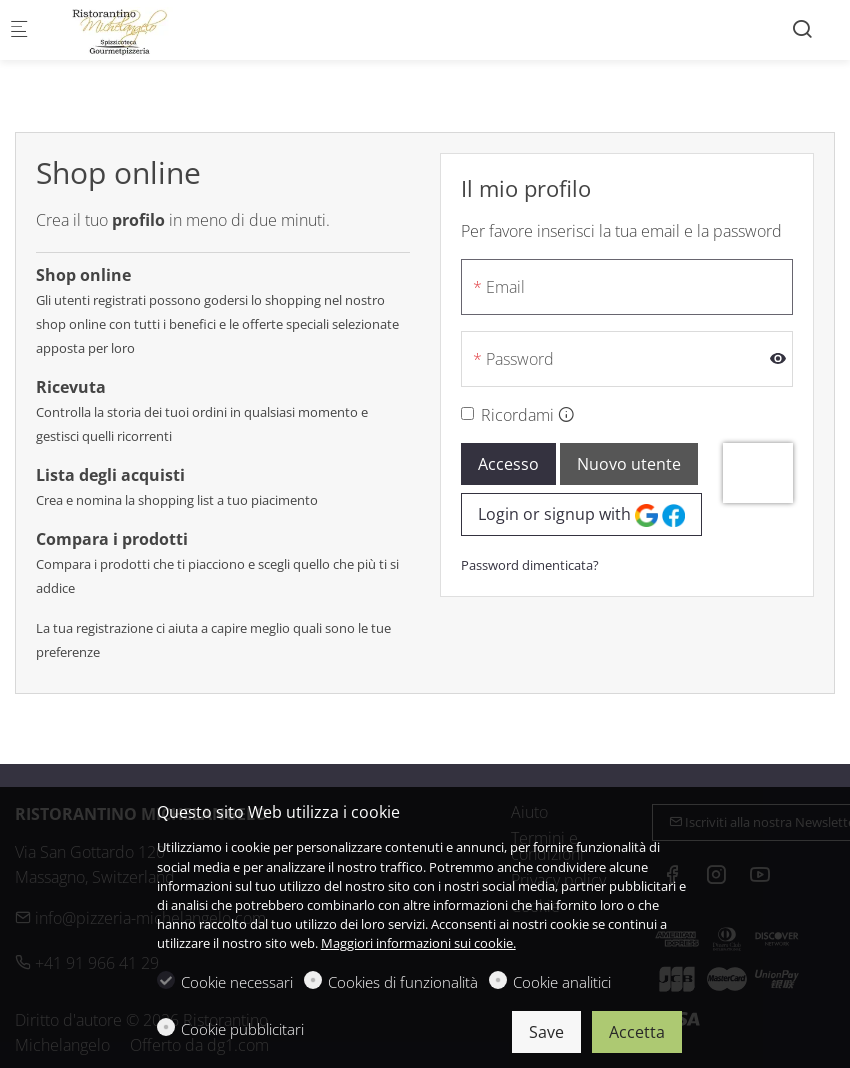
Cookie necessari (237, 982)
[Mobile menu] (19, 30)
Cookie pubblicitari (242, 1029)
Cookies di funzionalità (403, 982)
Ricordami (517, 415)
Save (546, 1032)
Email (505, 287)
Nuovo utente (629, 464)
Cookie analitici (562, 982)
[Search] (802, 28)
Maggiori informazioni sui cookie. (418, 943)
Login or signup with (581, 515)
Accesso (508, 464)
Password (520, 359)
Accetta (637, 1032)
